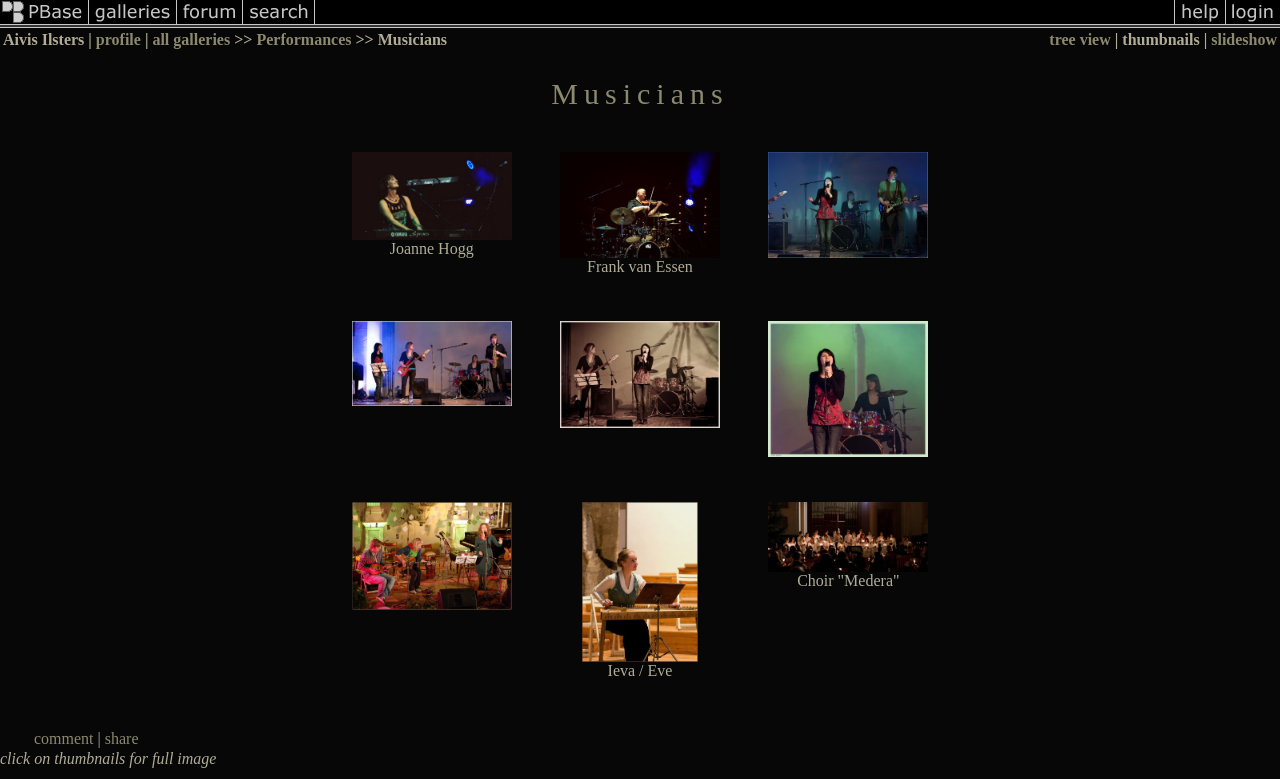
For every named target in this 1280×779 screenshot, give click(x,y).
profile (118, 39)
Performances (303, 39)
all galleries (191, 39)
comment (64, 738)
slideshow (1244, 39)
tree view (1079, 39)
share (122, 738)
